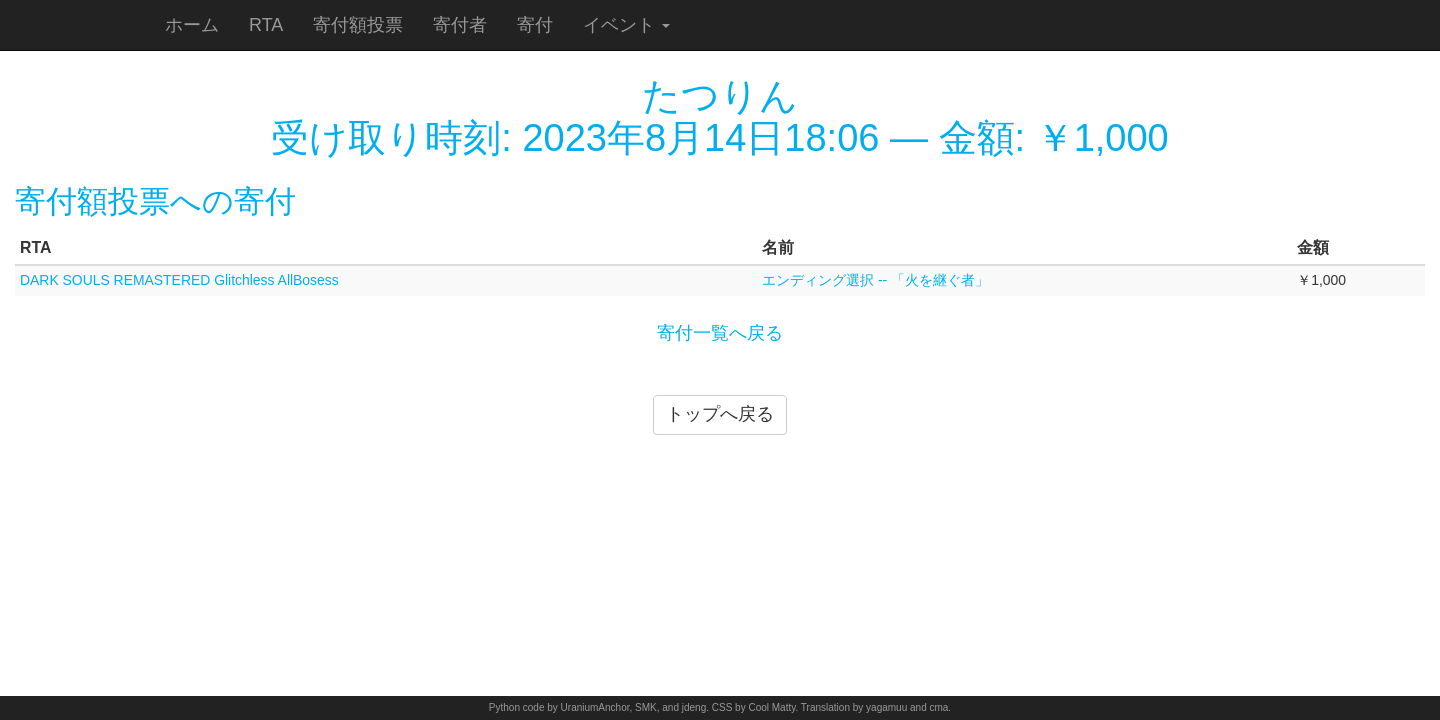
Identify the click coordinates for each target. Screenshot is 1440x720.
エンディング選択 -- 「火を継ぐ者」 (875, 280)
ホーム (192, 25)
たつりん (720, 96)
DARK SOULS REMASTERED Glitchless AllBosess (179, 280)
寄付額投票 (358, 25)
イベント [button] (626, 25)
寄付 (535, 25)
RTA (266, 25)
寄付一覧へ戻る (720, 333)
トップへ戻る (720, 414)
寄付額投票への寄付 (155, 201)
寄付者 (460, 25)
